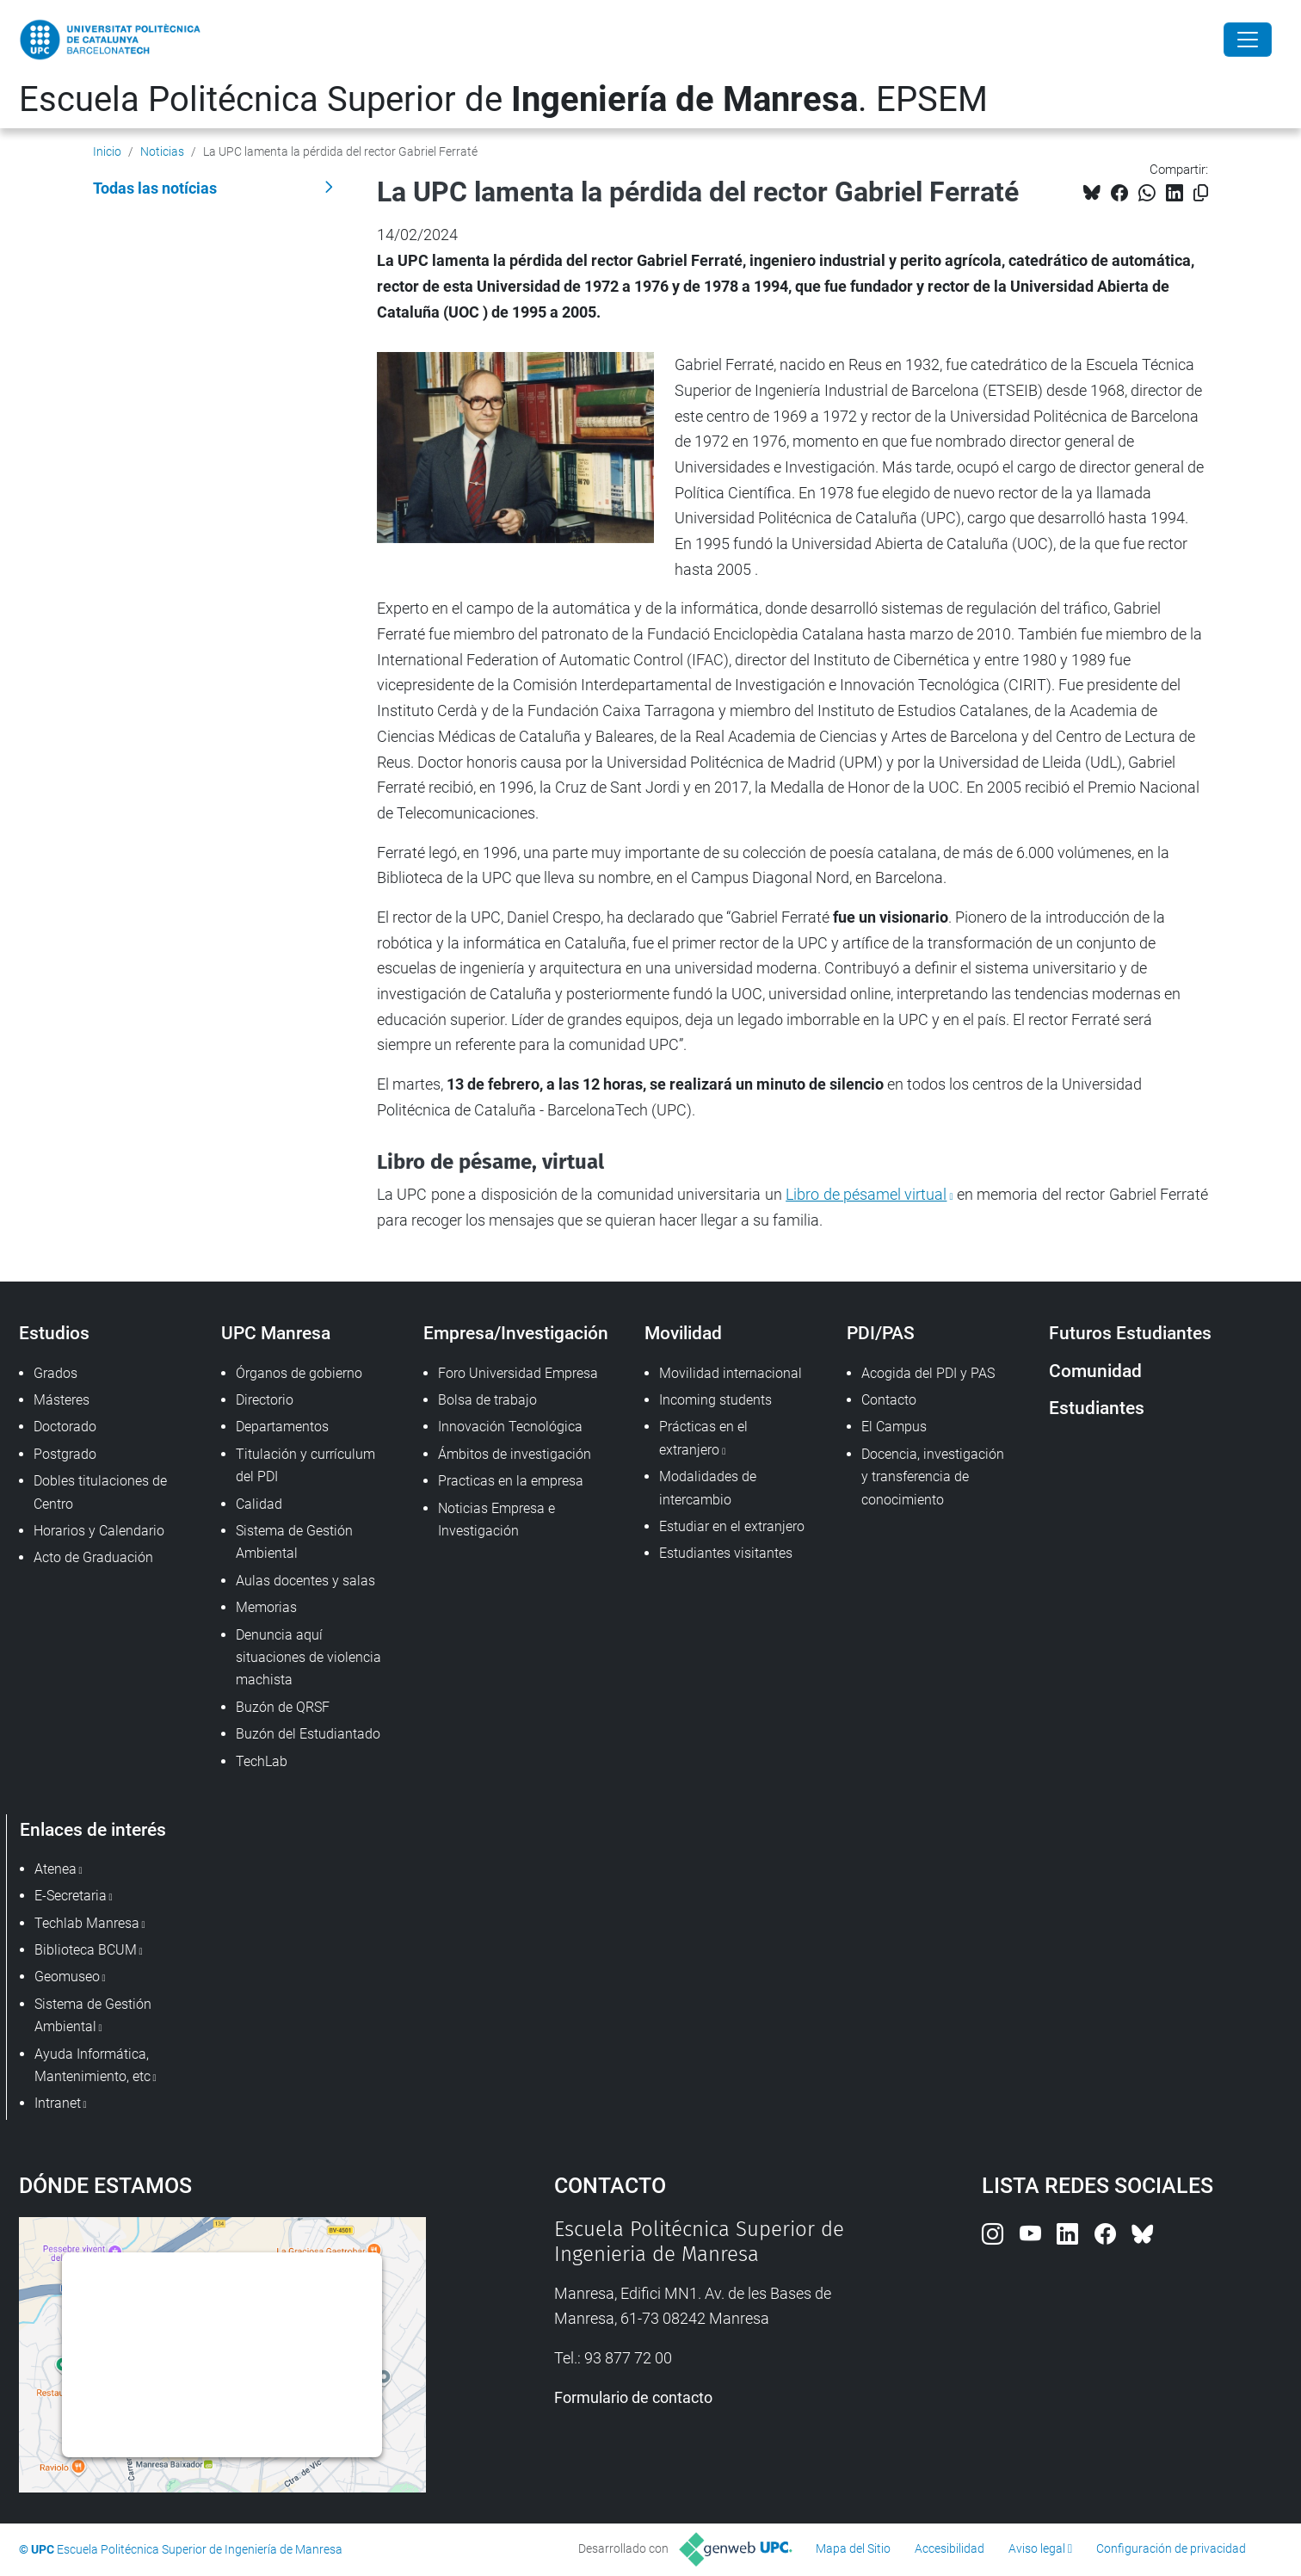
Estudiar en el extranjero (732, 1526)
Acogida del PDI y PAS (928, 1373)
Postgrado (65, 1454)
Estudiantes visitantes (725, 1553)
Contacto (888, 1400)
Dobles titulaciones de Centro (100, 1492)
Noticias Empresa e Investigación (496, 1519)
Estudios (54, 1333)
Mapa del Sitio (853, 2548)
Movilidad (683, 1333)
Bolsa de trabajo (487, 1400)
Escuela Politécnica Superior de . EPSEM (503, 99)
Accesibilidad (949, 2548)
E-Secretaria (70, 1895)
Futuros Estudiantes (1130, 1333)
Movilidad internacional (730, 1373)
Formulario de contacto (633, 2397)
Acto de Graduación (93, 1557)
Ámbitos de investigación (514, 1454)
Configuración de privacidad (1171, 2548)
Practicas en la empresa (510, 1481)
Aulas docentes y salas (305, 1580)
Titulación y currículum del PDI (305, 1465)
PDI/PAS (881, 1333)
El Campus (894, 1426)
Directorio (264, 1400)
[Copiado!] (1200, 193)
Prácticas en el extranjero (703, 1437)
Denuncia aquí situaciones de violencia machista (308, 1658)
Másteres (61, 1400)
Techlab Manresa (86, 1923)
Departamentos (282, 1426)
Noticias (162, 151)
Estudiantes (1096, 1407)
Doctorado (65, 1426)
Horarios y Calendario (99, 1531)
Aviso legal (1036, 2548)
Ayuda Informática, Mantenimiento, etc (92, 2065)
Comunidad (1095, 1370)
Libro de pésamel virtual (866, 1194)
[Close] (1248, 39)
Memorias (266, 1607)
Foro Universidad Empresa (518, 1373)
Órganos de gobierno (299, 1373)
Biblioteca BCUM (85, 1950)
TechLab (261, 1761)
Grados (55, 1373)
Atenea (55, 1869)
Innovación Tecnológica (510, 1426)
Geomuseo (67, 1976)
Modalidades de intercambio (707, 1487)
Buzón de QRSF (283, 1707)
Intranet (57, 2103)
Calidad (259, 1504)
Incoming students (715, 1400)
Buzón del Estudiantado (308, 1734)
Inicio (107, 151)
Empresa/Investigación (515, 1333)
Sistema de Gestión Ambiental (294, 1542)
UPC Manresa (275, 1333)
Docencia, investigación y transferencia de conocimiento (932, 1477)
